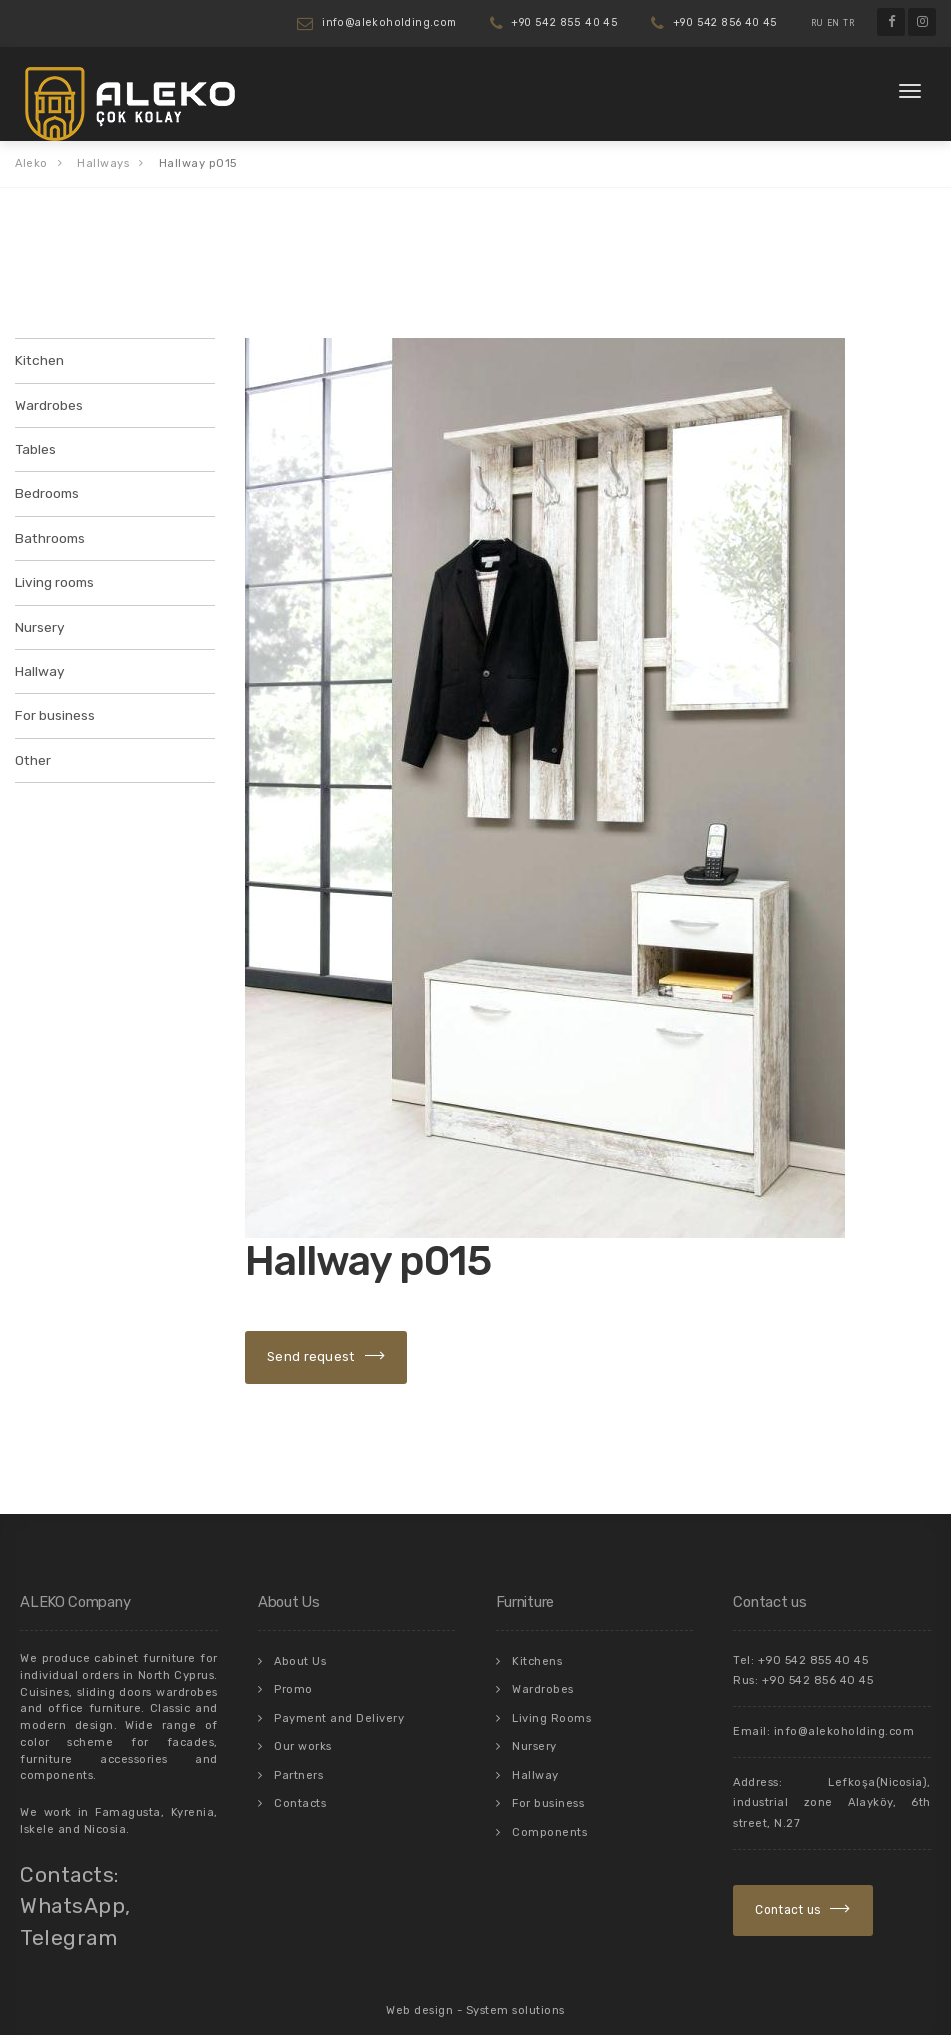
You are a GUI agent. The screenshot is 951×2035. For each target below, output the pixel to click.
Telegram (68, 1923)
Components (549, 1808)
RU (817, 23)
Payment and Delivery (339, 1700)
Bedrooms (46, 488)
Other (32, 747)
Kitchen (38, 359)
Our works (303, 1727)
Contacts (300, 1781)
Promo (293, 1673)
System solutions (515, 1996)
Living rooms (54, 575)
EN (833, 23)
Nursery (39, 618)
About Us (300, 1646)
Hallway (39, 661)
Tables (35, 445)
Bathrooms (49, 532)
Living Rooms (551, 1700)
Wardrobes (48, 402)
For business (54, 704)
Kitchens (537, 1646)
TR (848, 23)
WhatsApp (72, 1891)
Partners (298, 1754)
